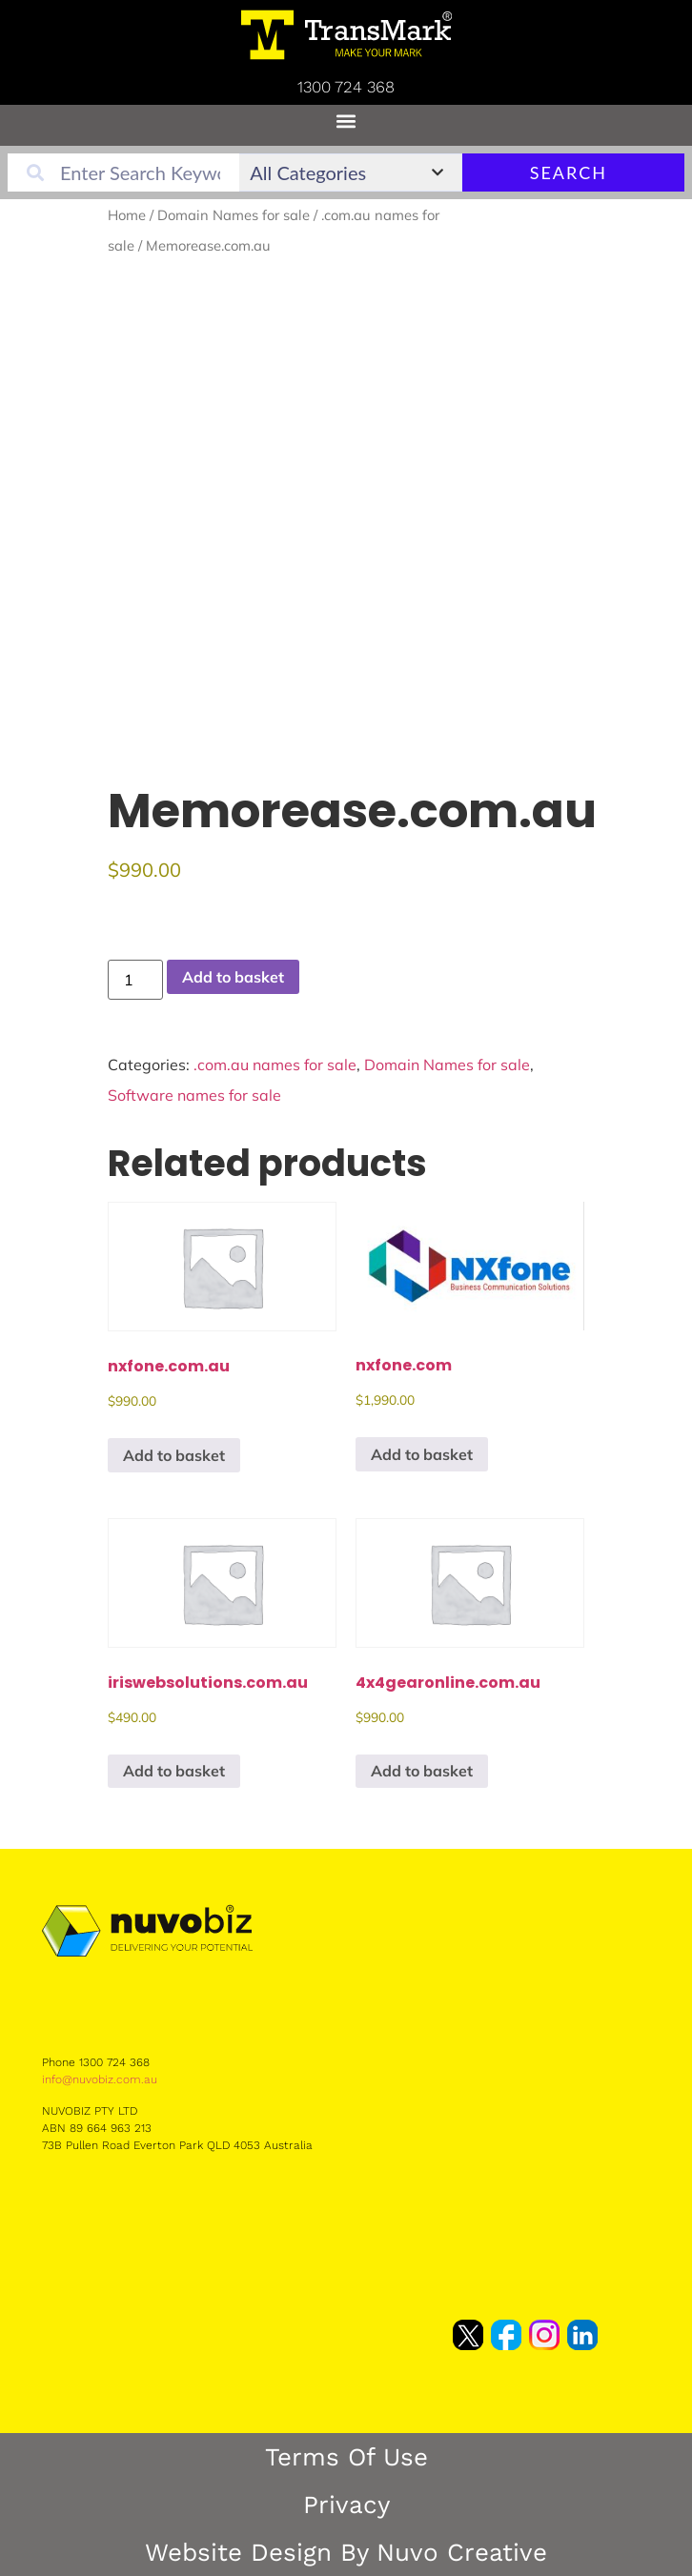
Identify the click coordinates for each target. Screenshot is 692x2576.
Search (568, 172)
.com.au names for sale (274, 1064)
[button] (346, 120)
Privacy (346, 2504)
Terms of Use (346, 2457)
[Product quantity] (135, 980)
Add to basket (233, 976)
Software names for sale (194, 1095)
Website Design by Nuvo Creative (346, 2552)
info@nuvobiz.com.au (99, 2079)
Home (127, 215)
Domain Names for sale (233, 215)
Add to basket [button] (174, 1455)
